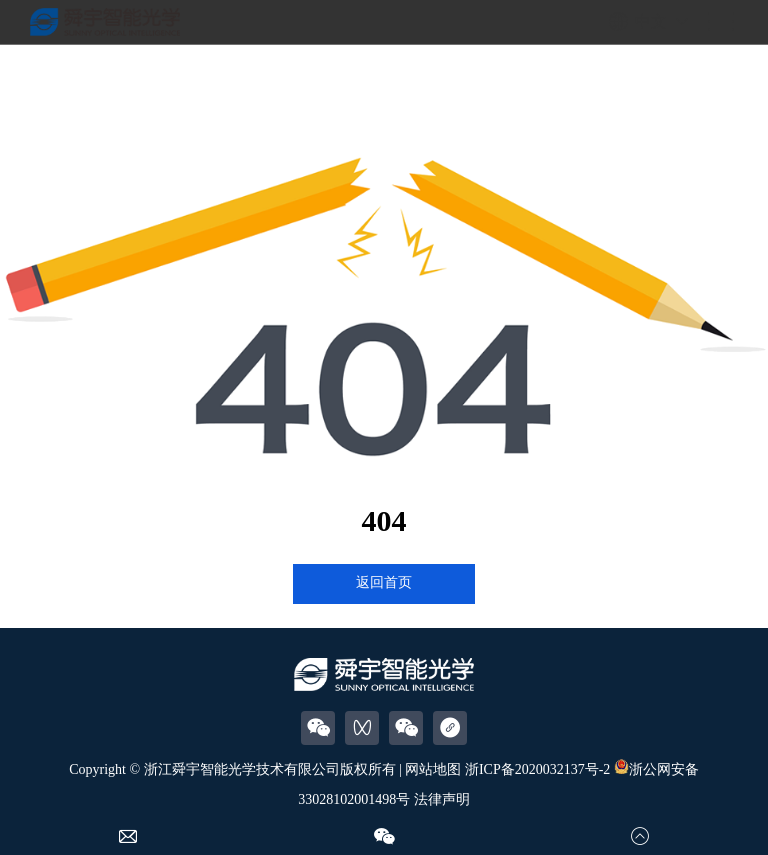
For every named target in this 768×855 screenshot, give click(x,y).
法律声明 (442, 799)
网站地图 (433, 769)
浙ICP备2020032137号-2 (537, 769)
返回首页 (384, 582)
